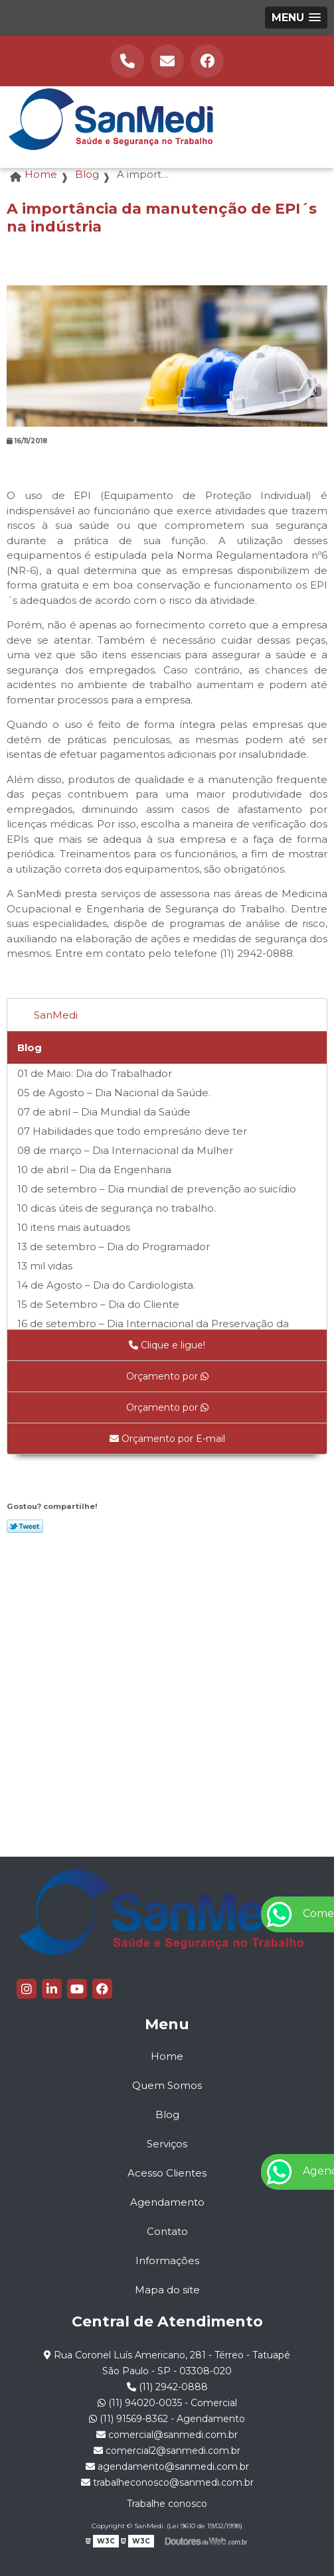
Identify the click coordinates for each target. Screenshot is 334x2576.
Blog (29, 1047)
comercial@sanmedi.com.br (167, 2435)
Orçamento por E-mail (167, 1439)
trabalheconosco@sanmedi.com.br (167, 2482)
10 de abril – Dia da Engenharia (94, 1169)
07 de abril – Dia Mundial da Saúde (104, 1112)
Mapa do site (167, 2289)
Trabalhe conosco (167, 2504)
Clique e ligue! (167, 1345)
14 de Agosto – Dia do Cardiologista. (106, 1285)
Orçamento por (167, 1376)
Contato (167, 2231)
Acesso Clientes (167, 2173)
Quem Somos (167, 2085)
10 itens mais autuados (73, 1227)
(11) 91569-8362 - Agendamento (167, 2419)
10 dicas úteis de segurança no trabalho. (116, 1208)
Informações (167, 2260)
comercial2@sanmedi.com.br (167, 2451)
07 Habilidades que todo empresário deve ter (132, 1131)
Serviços (167, 2143)
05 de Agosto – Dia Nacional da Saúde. (113, 1092)
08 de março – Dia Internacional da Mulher (125, 1150)
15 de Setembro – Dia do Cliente (98, 1304)
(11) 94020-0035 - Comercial (167, 2403)
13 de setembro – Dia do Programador (113, 1246)
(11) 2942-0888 (167, 2387)
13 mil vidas (44, 1265)
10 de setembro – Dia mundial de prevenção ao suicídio (156, 1188)
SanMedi (56, 1015)
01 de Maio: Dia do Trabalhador (94, 1073)
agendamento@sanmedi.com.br (167, 2466)
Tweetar (25, 1526)
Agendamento (167, 2202)
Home (167, 2056)
